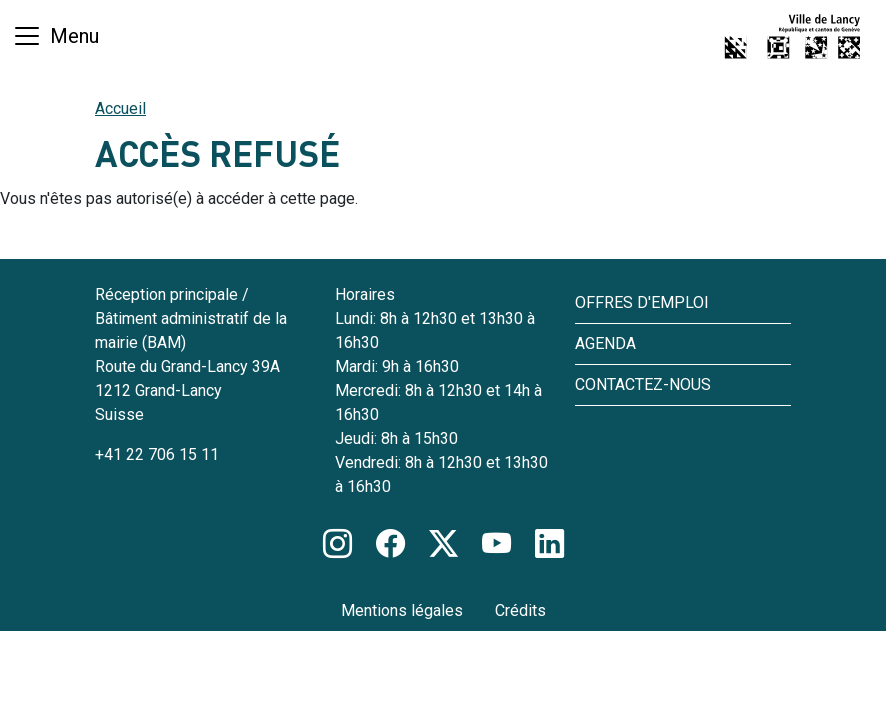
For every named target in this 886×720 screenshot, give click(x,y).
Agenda (605, 343)
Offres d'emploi (642, 302)
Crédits (520, 610)
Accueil (120, 108)
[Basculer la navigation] (55, 36)
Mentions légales (402, 610)
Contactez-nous (643, 384)
